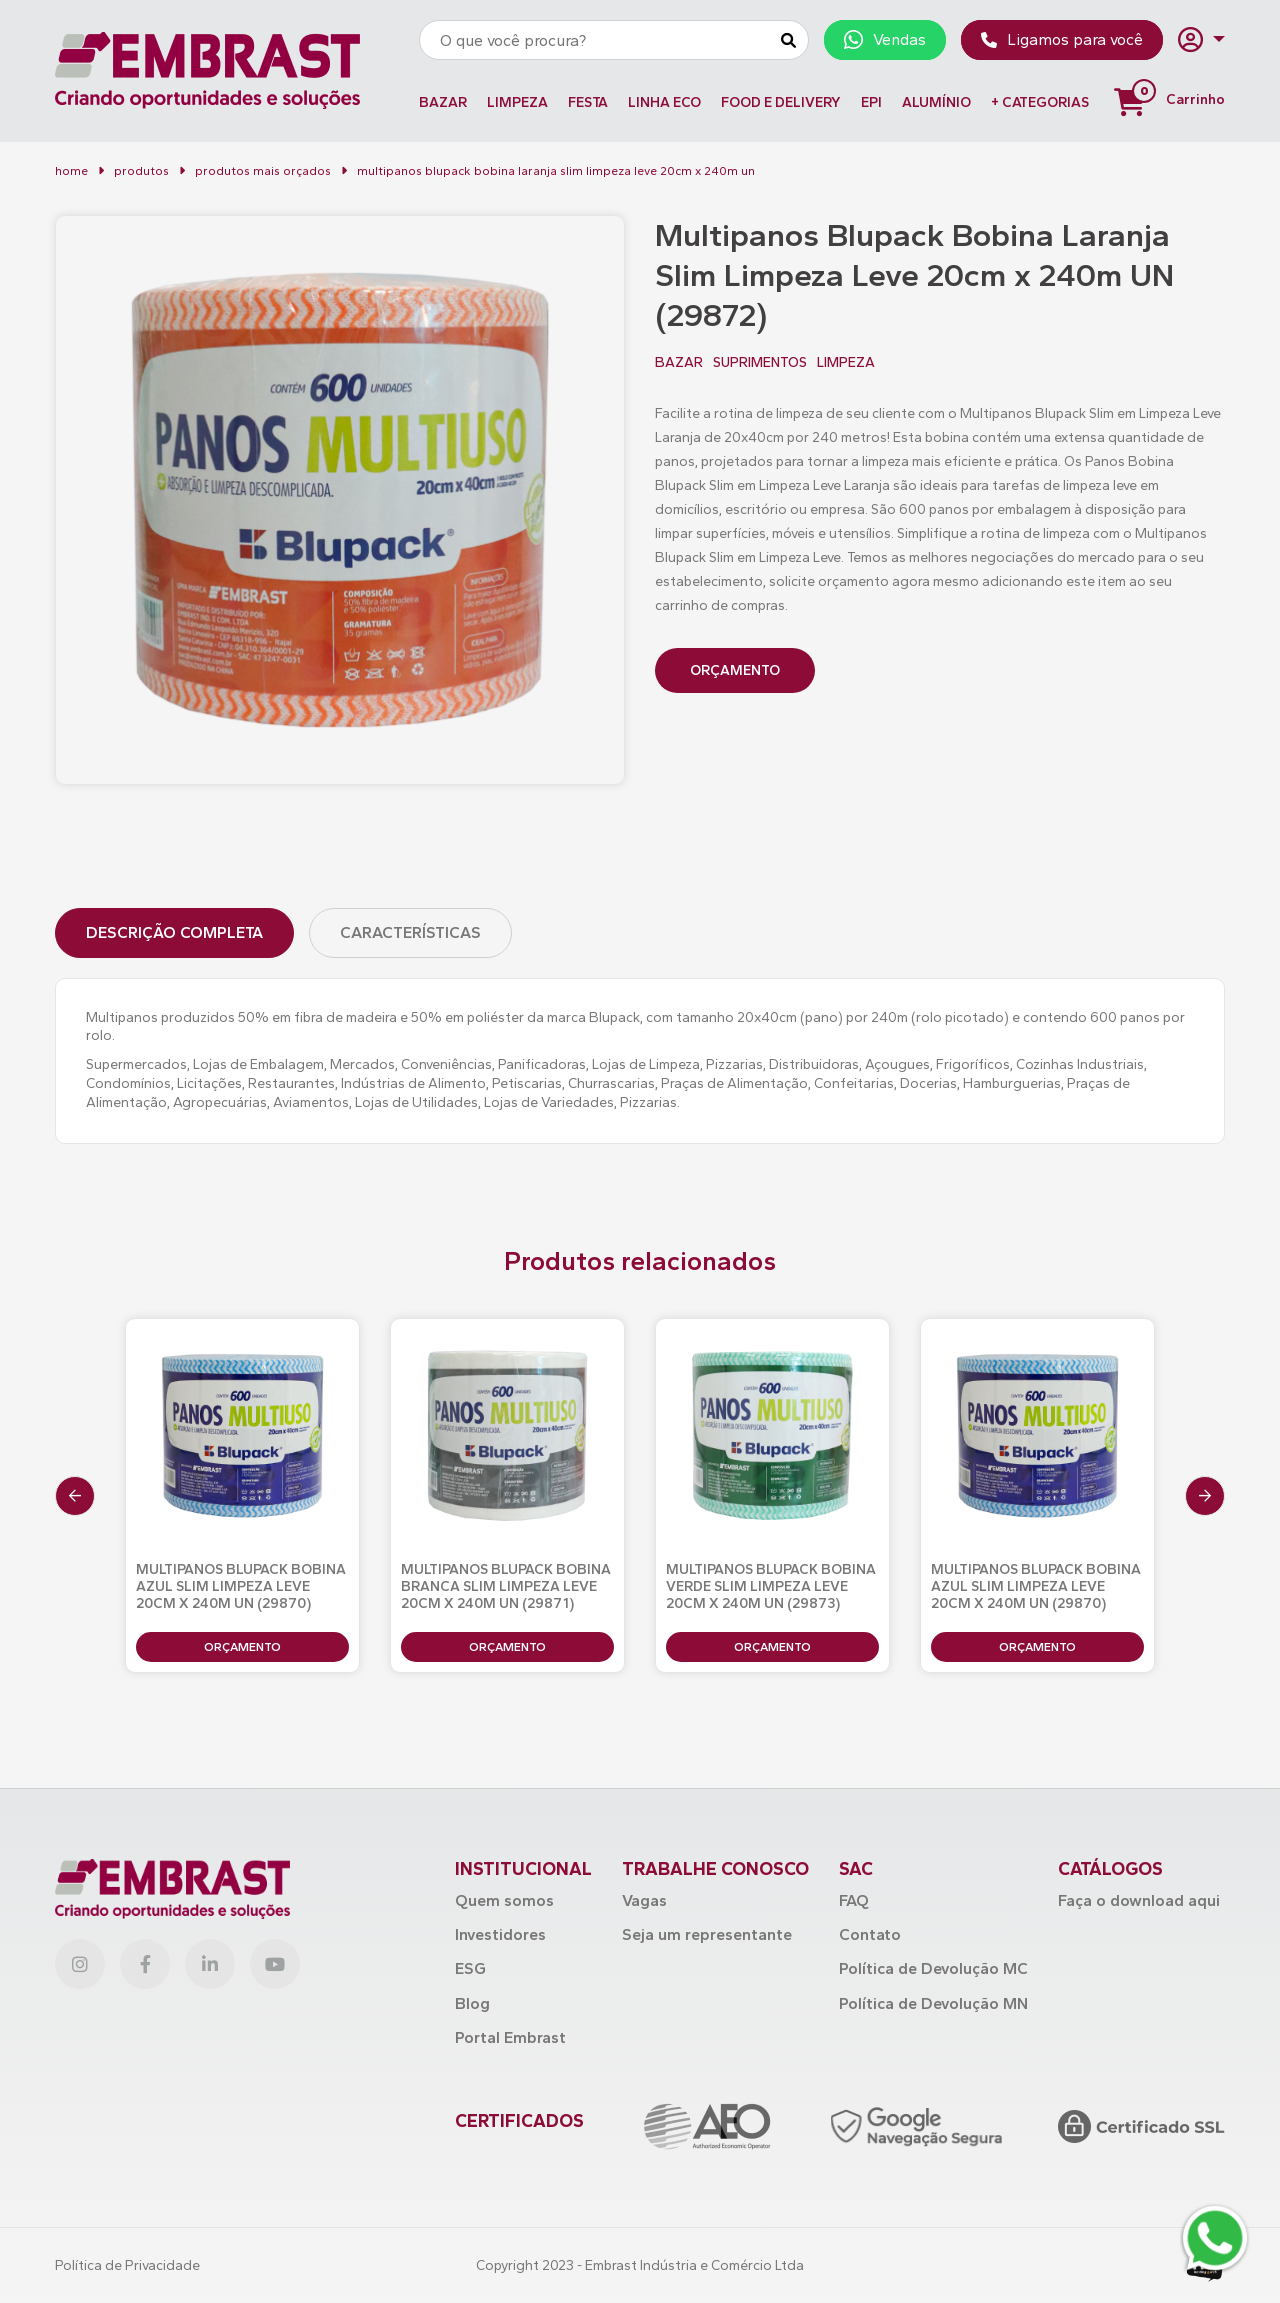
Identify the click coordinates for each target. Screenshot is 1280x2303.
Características (410, 932)
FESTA (588, 102)
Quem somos (504, 1900)
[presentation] (75, 1496)
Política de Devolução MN (933, 2003)
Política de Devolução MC (933, 1968)
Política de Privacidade (127, 2265)
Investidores (500, 1934)
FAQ (854, 1900)
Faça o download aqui (1139, 1900)
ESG (470, 1968)
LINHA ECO (664, 102)
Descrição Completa (174, 932)
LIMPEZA (517, 102)
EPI (871, 102)
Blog (472, 2003)
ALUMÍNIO (936, 102)
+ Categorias (1040, 102)
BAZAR (443, 102)
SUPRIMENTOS (760, 363)
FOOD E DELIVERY (781, 102)
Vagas (644, 1900)
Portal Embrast (510, 2037)
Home (71, 171)
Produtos (141, 171)
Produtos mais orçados (263, 171)
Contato (870, 1934)
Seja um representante (707, 1934)
